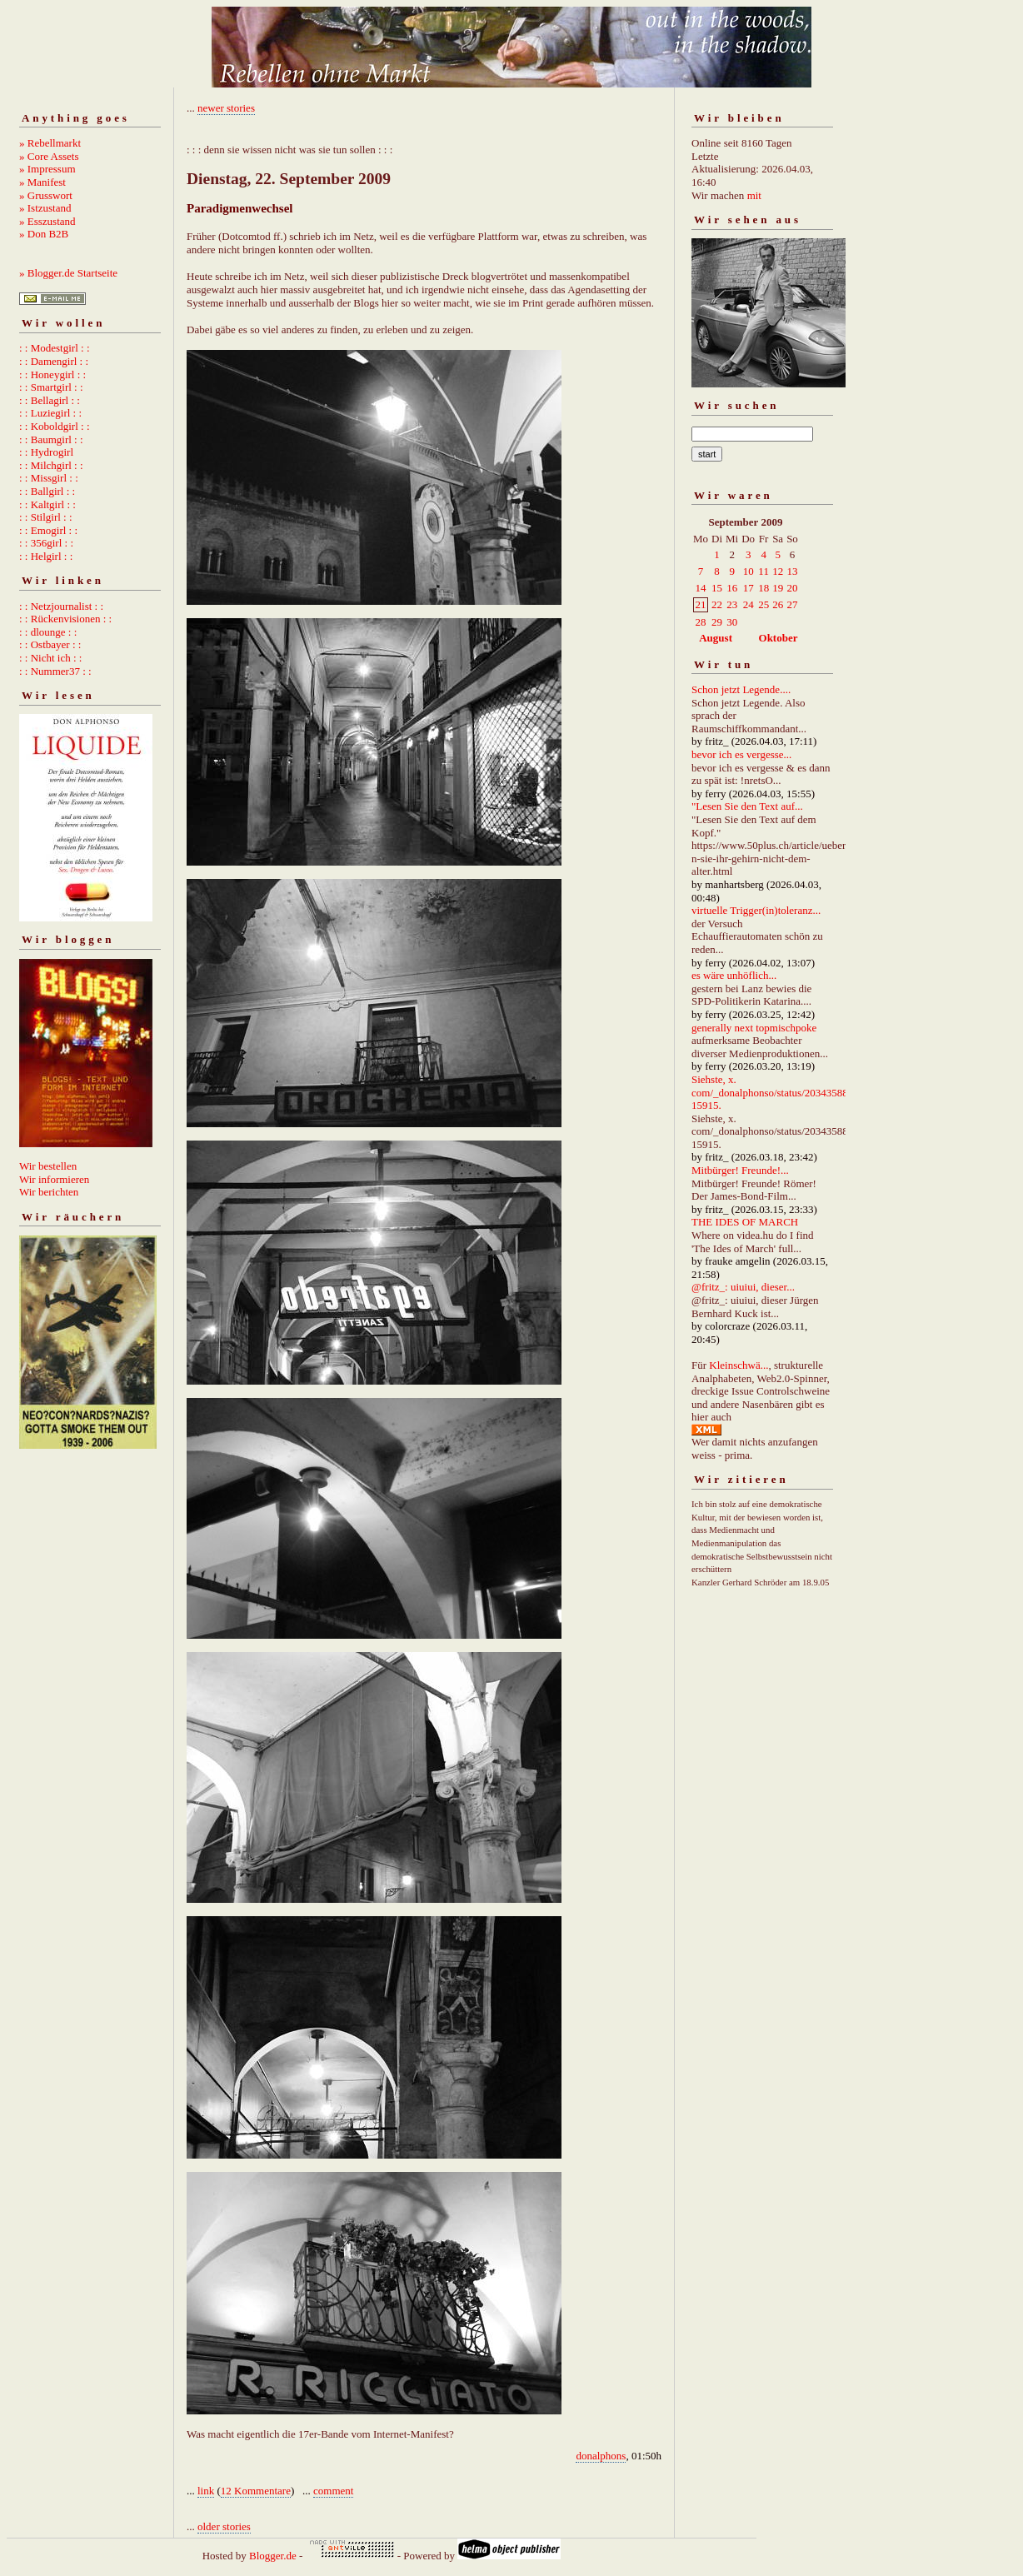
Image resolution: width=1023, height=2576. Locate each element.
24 (748, 604)
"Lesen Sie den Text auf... (747, 806)
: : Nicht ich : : (50, 657)
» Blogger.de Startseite (68, 273)
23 (731, 604)
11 (763, 571)
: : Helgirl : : (45, 556)
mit (754, 195)
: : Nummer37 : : (55, 671)
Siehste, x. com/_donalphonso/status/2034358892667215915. (786, 1092)
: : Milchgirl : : (51, 465)
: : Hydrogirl (46, 452)
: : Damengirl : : (53, 361)
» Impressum (47, 168)
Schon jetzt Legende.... (741, 689)
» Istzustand (45, 208)
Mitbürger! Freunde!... (740, 1170)
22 (716, 604)
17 (748, 588)
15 (716, 588)
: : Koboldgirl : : (54, 426)
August (715, 638)
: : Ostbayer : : (50, 644)
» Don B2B (43, 233)
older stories (224, 2526)
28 (701, 622)
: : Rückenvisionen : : (65, 618)
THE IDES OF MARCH (744, 1222)
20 (791, 588)
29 (716, 622)
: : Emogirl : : (48, 530)
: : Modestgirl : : (54, 348)
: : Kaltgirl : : (47, 504)
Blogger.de (273, 2555)
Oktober (778, 638)
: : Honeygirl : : (52, 374)
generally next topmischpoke (753, 1027)
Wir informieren (54, 1179)
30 (731, 622)
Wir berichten (48, 1192)
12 (777, 571)
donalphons (601, 2455)
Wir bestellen (48, 1166)
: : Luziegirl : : (50, 413)
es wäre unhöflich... (733, 975)
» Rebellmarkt (50, 143)
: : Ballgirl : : (47, 491)
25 (763, 604)
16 (731, 588)
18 (763, 588)
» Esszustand (47, 221)
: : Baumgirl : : (51, 439)
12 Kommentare (256, 2490)
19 (777, 588)
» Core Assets (49, 156)
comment (333, 2490)
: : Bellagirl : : (49, 400)
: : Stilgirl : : (45, 517)
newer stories (226, 108)
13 (791, 571)
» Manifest (42, 182)
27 (791, 604)
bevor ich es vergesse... (741, 754)
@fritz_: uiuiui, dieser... (743, 1287)
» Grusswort (45, 195)
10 (748, 571)
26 (777, 604)
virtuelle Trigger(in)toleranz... (756, 910)
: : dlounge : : (48, 632)
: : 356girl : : (46, 543)
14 (701, 588)
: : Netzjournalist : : (61, 606)
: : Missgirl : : (48, 478)
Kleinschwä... (738, 1365)
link (205, 2490)
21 (701, 604)
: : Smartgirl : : (51, 387)
